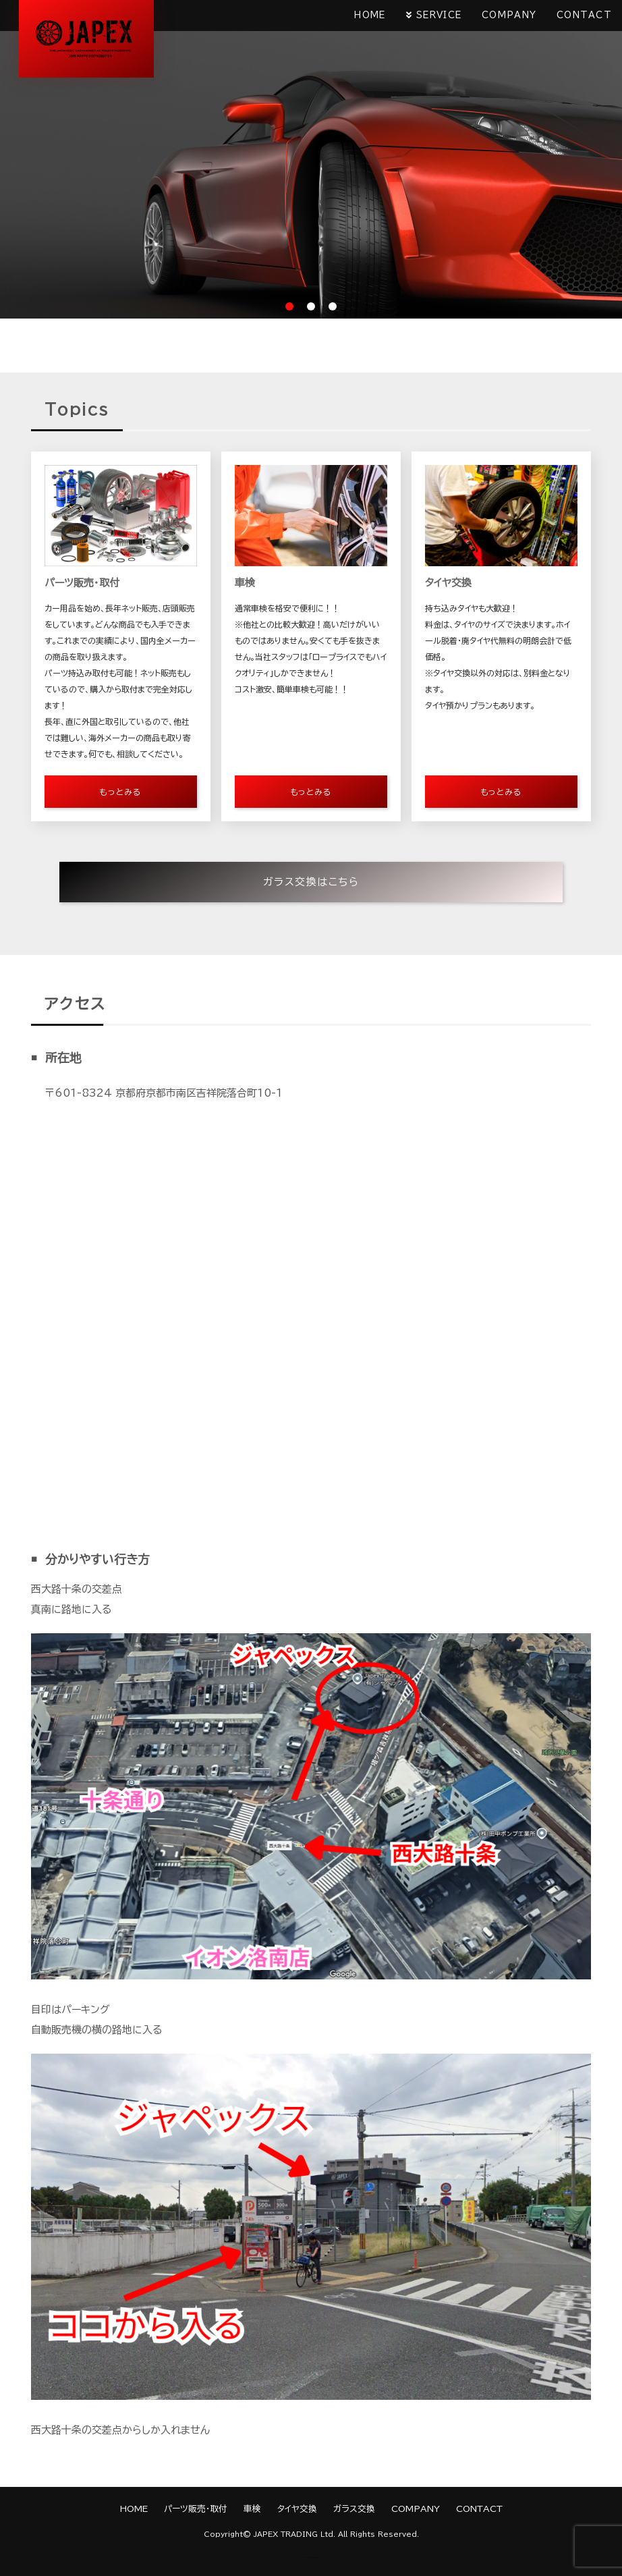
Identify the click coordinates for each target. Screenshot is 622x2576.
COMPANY (509, 15)
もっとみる (120, 792)
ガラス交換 (354, 2508)
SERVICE (438, 15)
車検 (252, 2508)
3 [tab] (333, 306)
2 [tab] (311, 306)
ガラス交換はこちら (311, 882)
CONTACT (584, 15)
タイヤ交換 (297, 2508)
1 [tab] (289, 306)
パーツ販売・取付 (195, 2508)
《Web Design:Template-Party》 (311, 2557)
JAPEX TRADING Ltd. (294, 2534)
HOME (369, 15)
